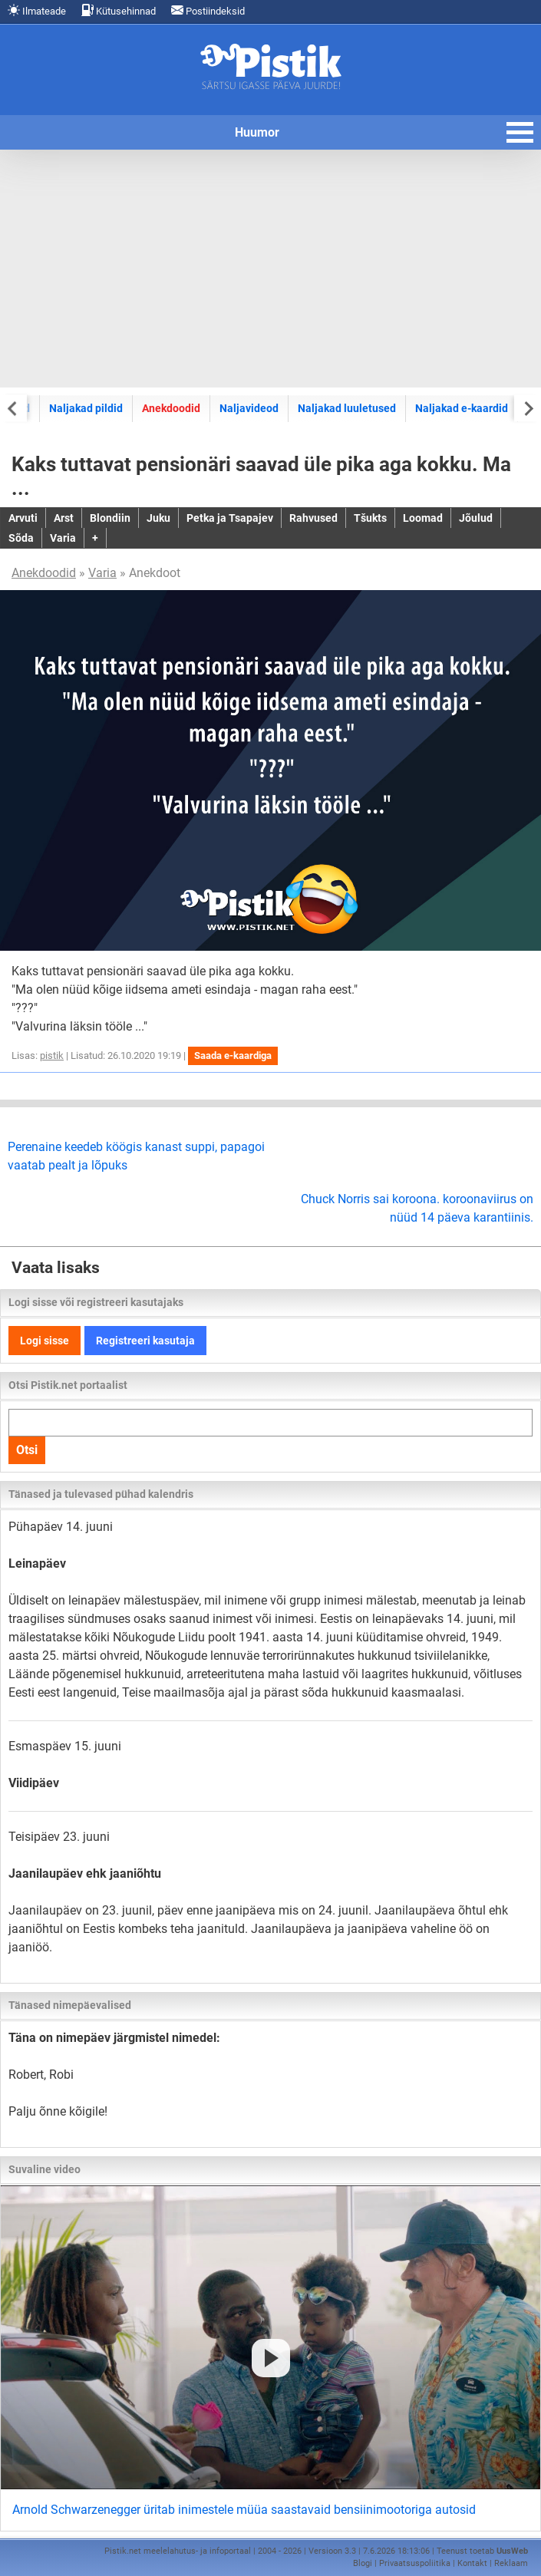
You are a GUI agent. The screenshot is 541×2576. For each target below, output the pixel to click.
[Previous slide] (13, 407)
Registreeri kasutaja (145, 1340)
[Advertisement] (270, 268)
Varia (102, 573)
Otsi (27, 1450)
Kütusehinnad (118, 10)
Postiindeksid (208, 10)
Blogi (362, 2563)
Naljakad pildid (86, 408)
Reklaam (511, 2563)
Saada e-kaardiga (233, 1055)
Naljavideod (249, 408)
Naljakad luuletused (347, 408)
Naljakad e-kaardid (461, 408)
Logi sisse (44, 1340)
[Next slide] (527, 407)
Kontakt (472, 2563)
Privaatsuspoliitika (414, 2563)
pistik (52, 1055)
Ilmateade (37, 10)
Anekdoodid (171, 408)
